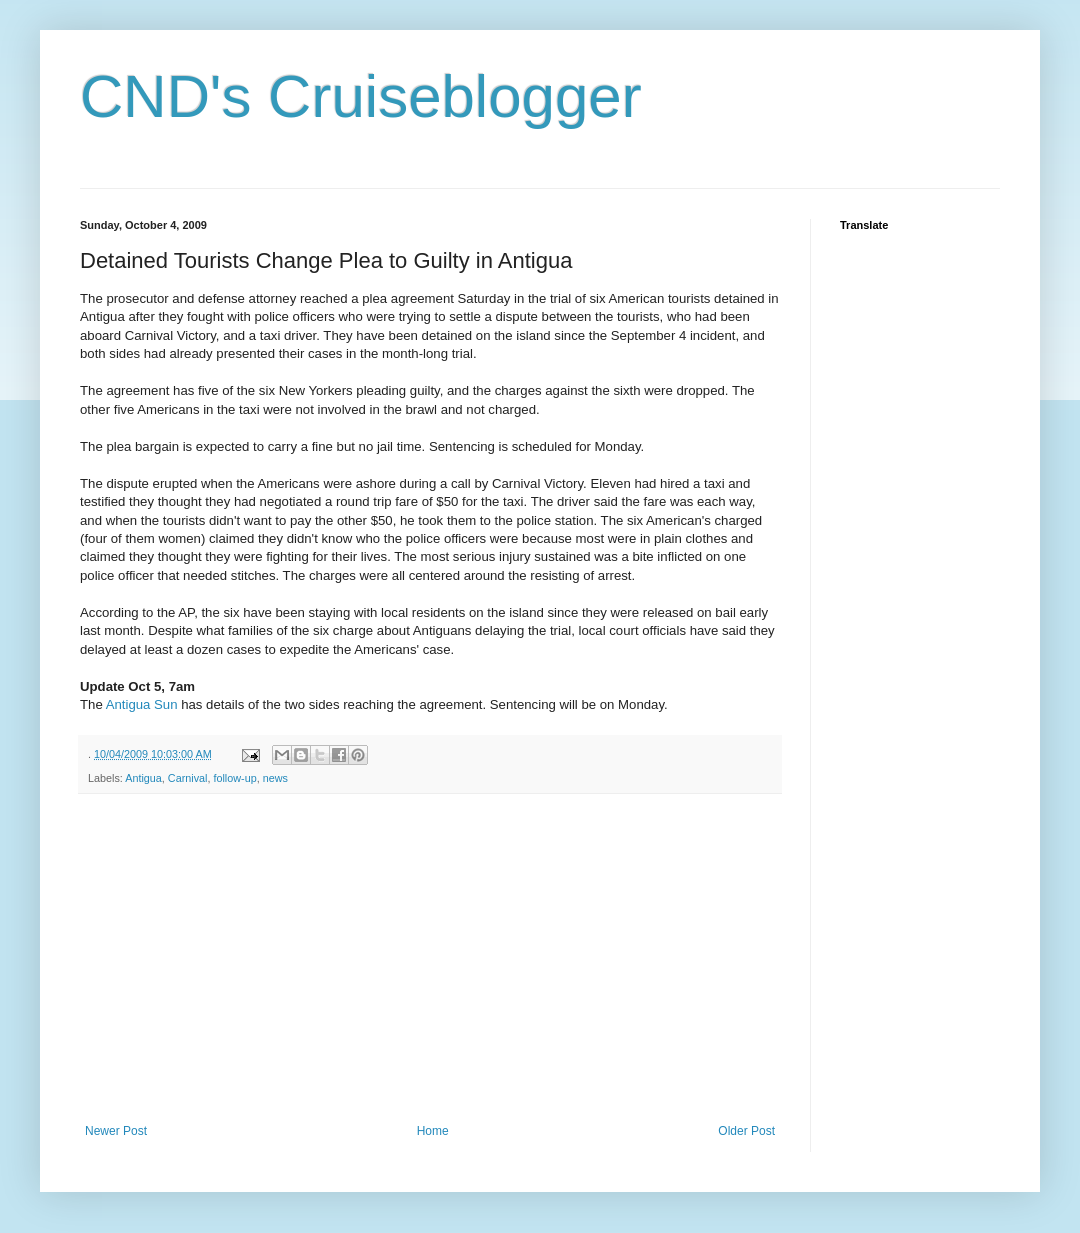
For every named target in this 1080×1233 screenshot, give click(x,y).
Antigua (143, 778)
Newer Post (116, 1131)
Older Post (746, 1131)
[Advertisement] (436, 959)
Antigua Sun (142, 704)
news (275, 778)
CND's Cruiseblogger (361, 96)
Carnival (188, 778)
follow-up (234, 778)
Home (433, 1131)
